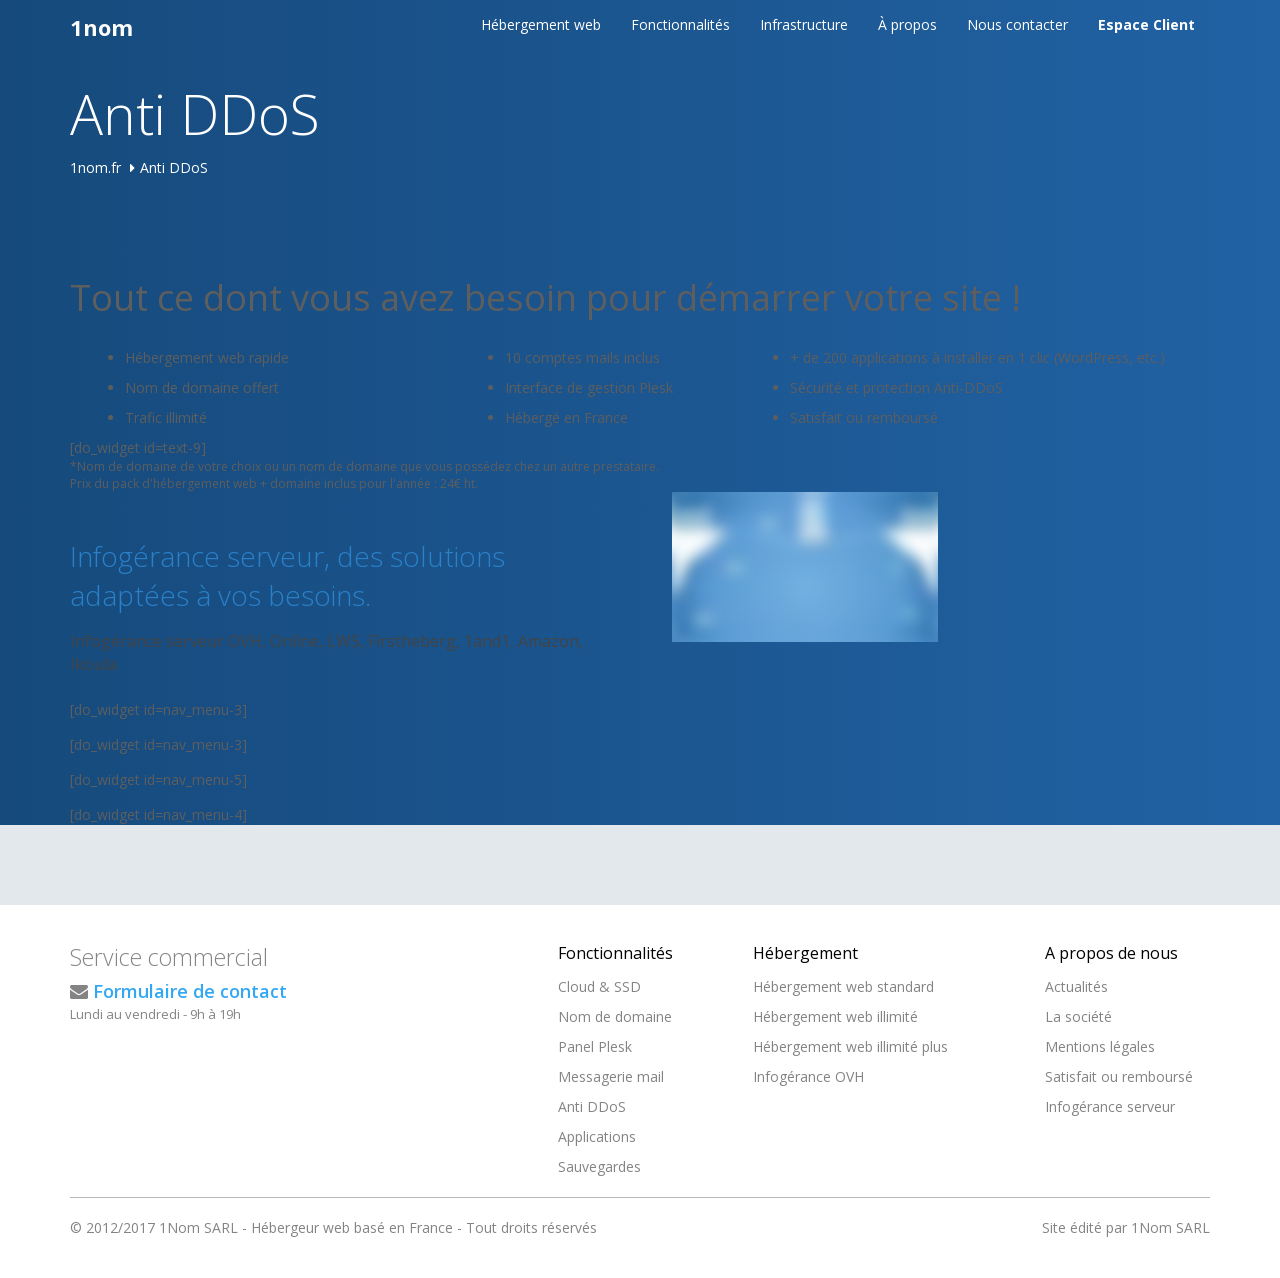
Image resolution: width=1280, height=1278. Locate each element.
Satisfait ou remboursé (1119, 1076)
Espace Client (1146, 24)
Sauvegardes (599, 1166)
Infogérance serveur (1110, 1106)
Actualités (1076, 986)
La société (1078, 1016)
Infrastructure (804, 24)
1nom (101, 27)
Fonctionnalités (680, 24)
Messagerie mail (611, 1076)
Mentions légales (1100, 1046)
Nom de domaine (615, 1016)
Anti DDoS (592, 1106)
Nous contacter (1017, 24)
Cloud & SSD (599, 986)
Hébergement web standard (843, 986)
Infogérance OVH (808, 1076)
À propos (907, 24)
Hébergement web (541, 24)
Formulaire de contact (190, 991)
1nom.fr (95, 167)
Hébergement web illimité (835, 1016)
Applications (597, 1136)
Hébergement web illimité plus (850, 1046)
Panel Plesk (595, 1046)
